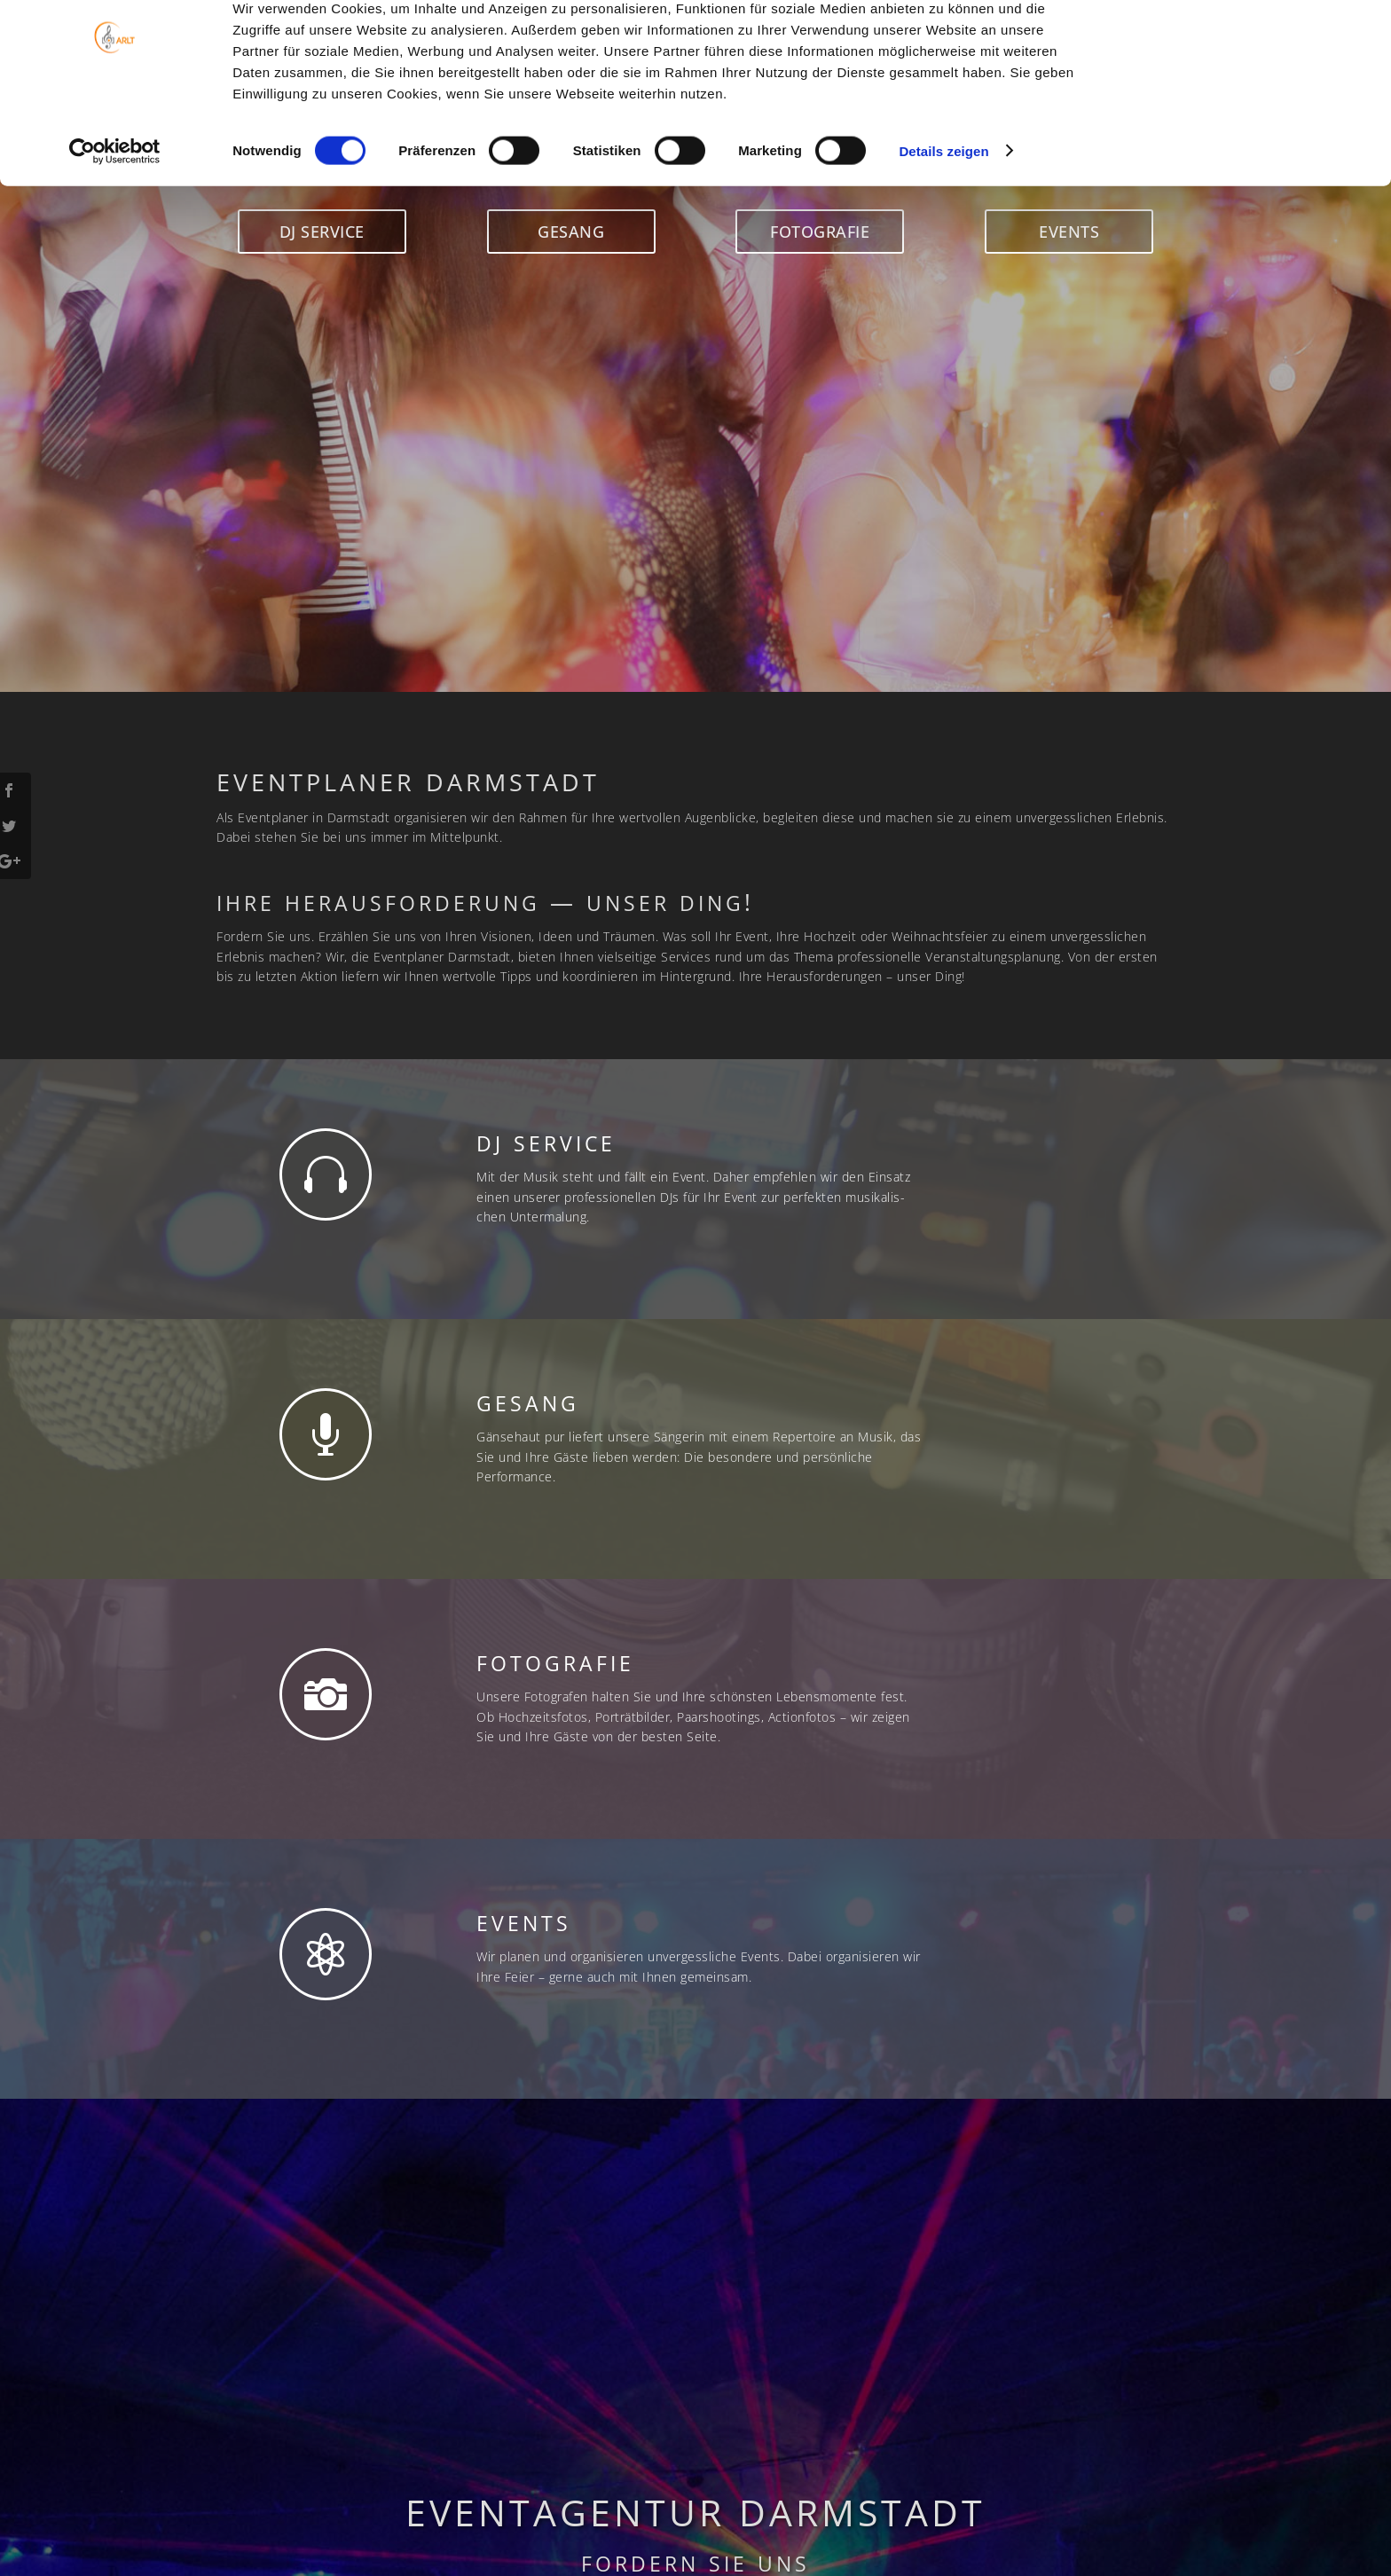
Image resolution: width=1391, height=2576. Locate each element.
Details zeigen (943, 207)
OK (1243, 43)
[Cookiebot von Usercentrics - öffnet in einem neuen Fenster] (115, 207)
